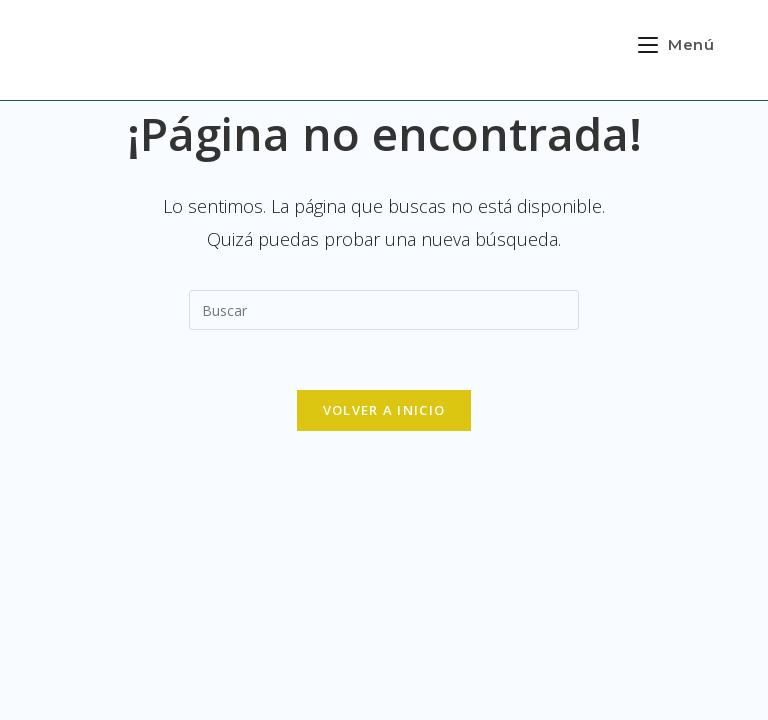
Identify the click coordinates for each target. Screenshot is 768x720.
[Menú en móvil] (676, 44)
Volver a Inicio (384, 410)
